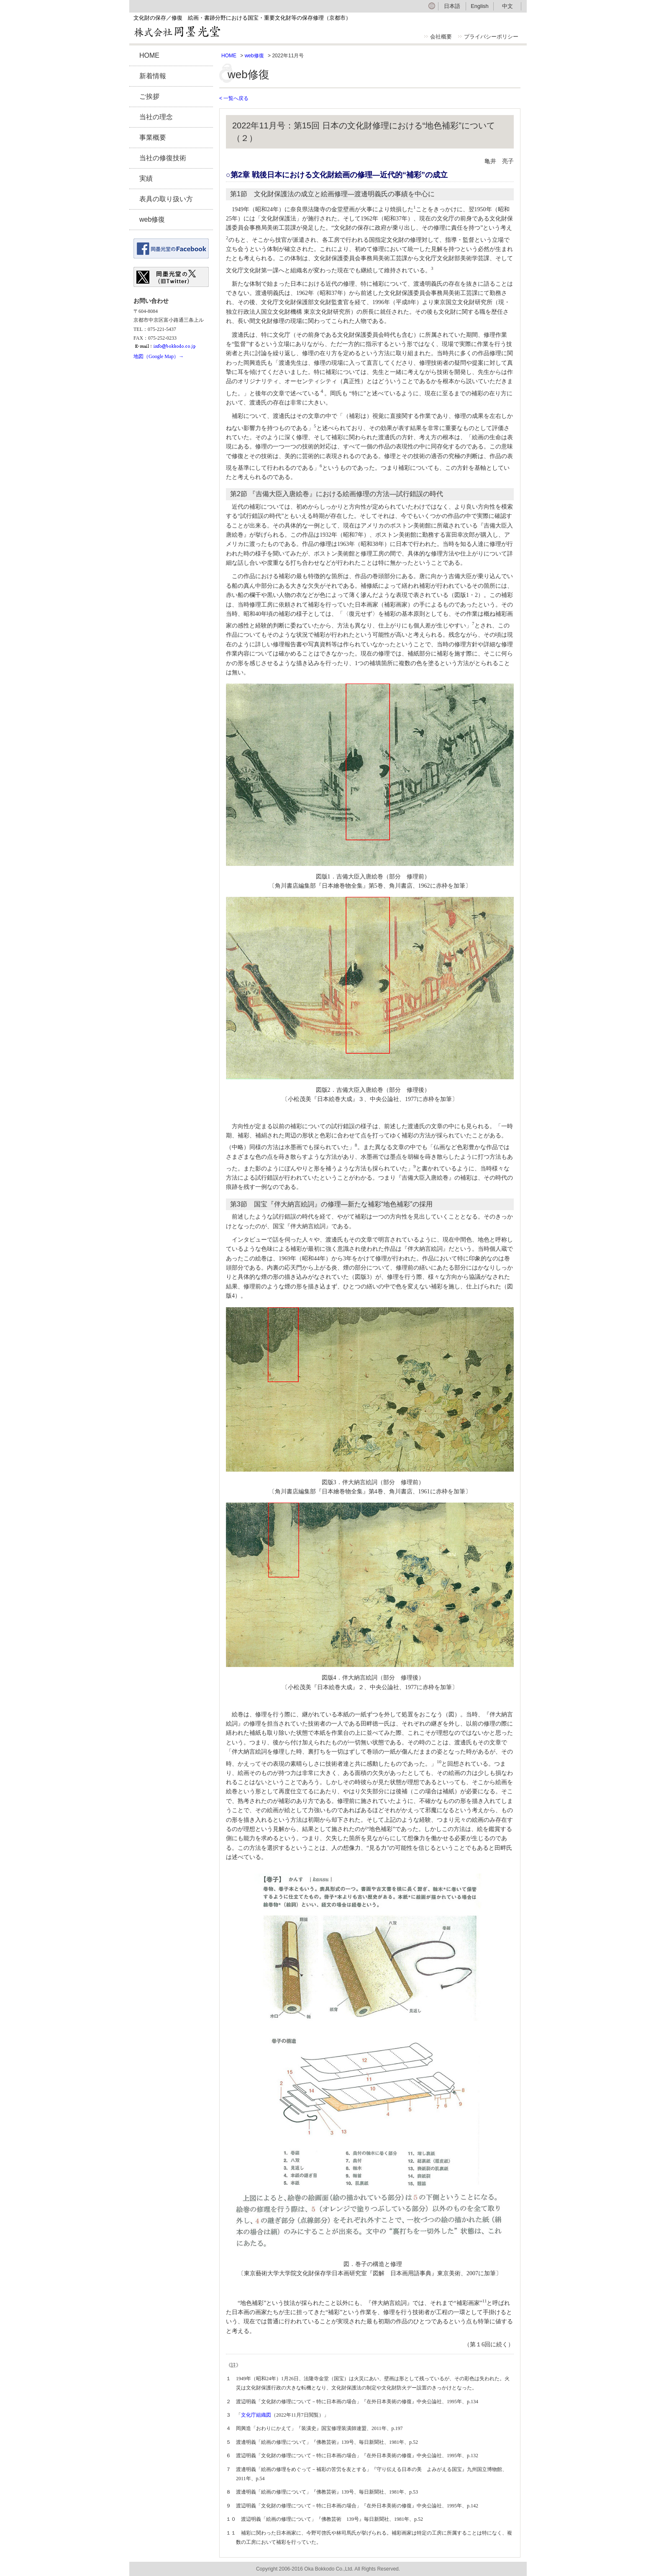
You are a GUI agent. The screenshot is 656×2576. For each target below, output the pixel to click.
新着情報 (152, 75)
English (480, 6)
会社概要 (441, 36)
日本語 (452, 6)
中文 (507, 6)
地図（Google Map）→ (158, 356)
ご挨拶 (149, 96)
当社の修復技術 (162, 157)
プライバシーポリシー (491, 36)
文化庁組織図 (256, 2415)
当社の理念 (156, 116)
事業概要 (152, 137)
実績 (146, 178)
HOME (149, 55)
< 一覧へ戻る (234, 98)
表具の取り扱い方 (166, 198)
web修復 (152, 219)
